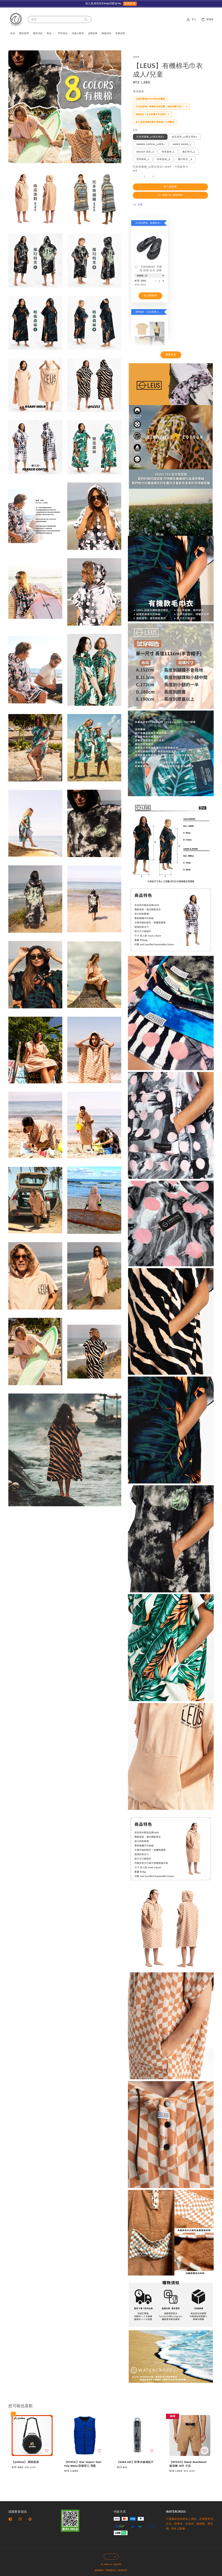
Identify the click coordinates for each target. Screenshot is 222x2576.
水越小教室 (78, 33)
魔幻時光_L (188, 151)
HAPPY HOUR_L (182, 144)
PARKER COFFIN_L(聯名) (150, 144)
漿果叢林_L (142, 159)
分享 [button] (137, 204)
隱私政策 (111, 2570)
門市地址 (63, 33)
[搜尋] (86, 19)
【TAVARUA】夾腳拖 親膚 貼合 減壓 (148, 268)
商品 (49, 33)
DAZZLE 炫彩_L (145, 151)
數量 (135, 170)
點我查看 (129, 3)
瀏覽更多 (171, 354)
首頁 (12, 33)
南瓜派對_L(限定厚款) (184, 136)
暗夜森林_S (163, 159)
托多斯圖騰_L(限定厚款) (150, 136)
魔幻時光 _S (185, 159)
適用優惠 (138, 91)
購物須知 (106, 33)
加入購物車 (170, 186)
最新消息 (38, 33)
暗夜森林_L (168, 151)
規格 (135, 130)
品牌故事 (93, 33)
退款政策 (122, 2570)
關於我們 (24, 33)
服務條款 (99, 2570)
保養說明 (120, 33)
